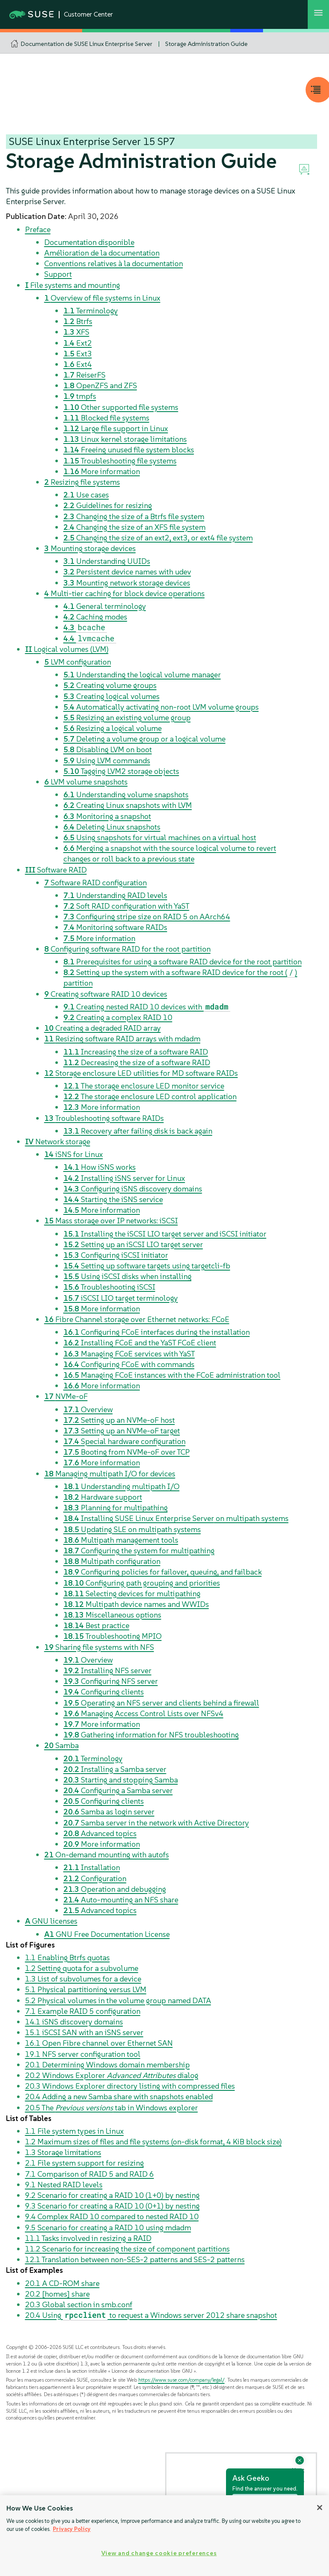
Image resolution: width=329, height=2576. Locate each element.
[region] (164, 2535)
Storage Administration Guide (206, 44)
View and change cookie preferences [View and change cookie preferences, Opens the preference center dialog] (159, 2553)
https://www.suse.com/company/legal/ (181, 2380)
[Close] (319, 2507)
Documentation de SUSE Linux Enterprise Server (86, 44)
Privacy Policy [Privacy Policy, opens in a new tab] (72, 2529)
